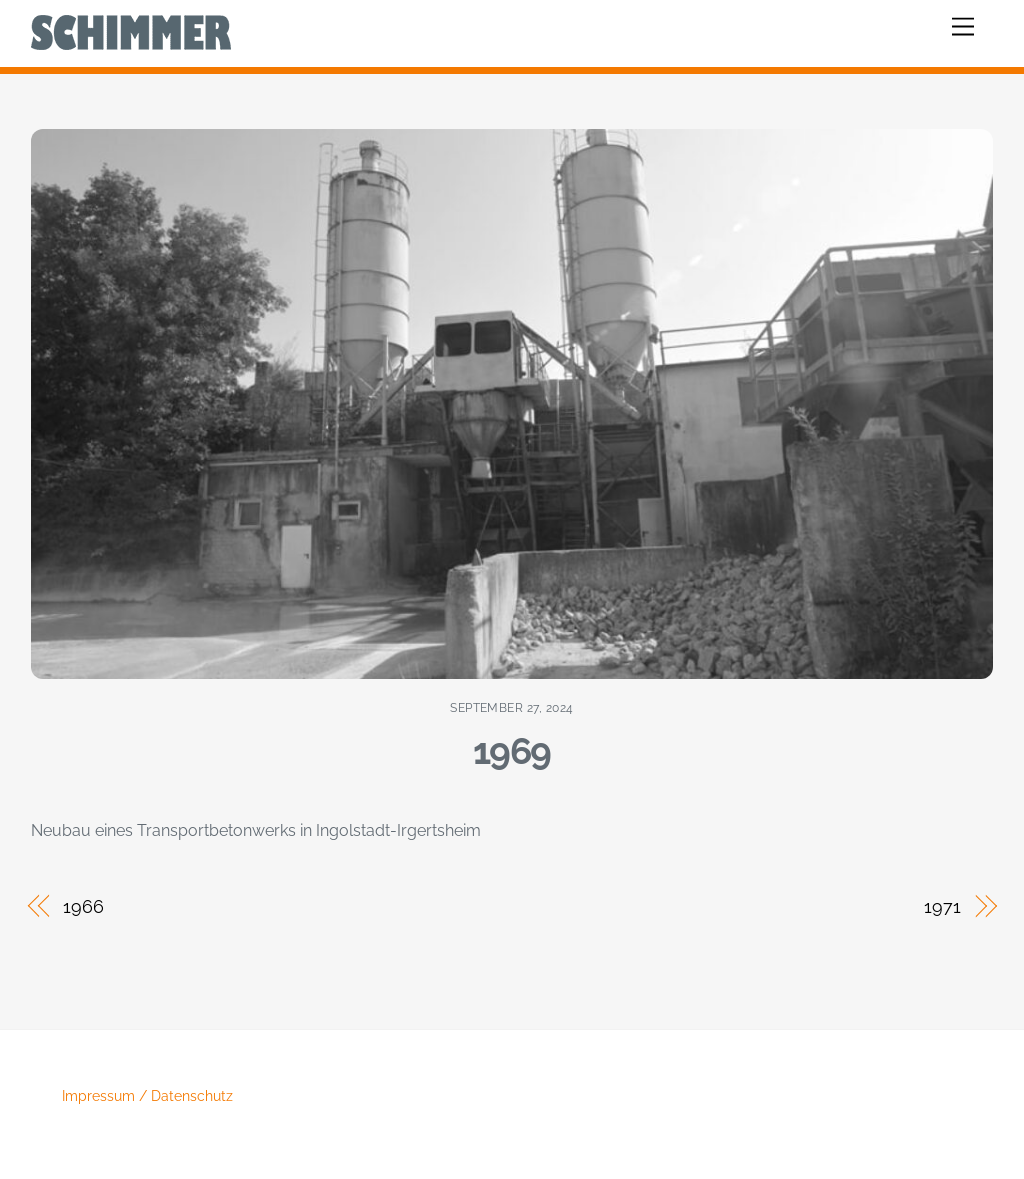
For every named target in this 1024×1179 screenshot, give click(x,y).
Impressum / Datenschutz (147, 1096)
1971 (942, 906)
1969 (512, 751)
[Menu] (963, 27)
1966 (83, 906)
